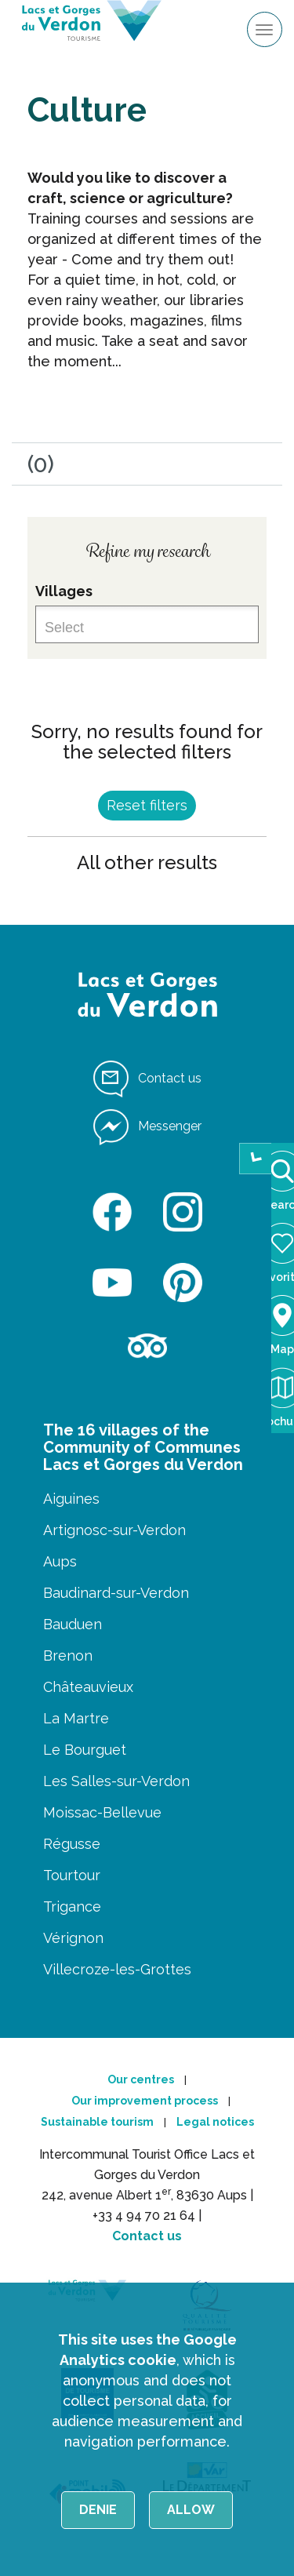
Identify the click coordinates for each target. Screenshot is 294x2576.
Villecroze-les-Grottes (117, 1969)
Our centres (140, 2079)
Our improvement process (144, 2100)
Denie (98, 2509)
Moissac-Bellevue (102, 1812)
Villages (64, 591)
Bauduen (72, 1624)
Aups (60, 1561)
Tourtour (71, 1875)
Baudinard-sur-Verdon (116, 1593)
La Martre (76, 1718)
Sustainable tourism (97, 2122)
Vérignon (73, 1938)
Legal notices (215, 2122)
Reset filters (147, 805)
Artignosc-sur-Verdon (114, 1530)
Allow (191, 2509)
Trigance (72, 1906)
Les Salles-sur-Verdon (116, 1781)
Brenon (68, 1655)
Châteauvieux (88, 1687)
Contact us (147, 2236)
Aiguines (71, 1498)
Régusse (71, 1844)
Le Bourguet (84, 1749)
